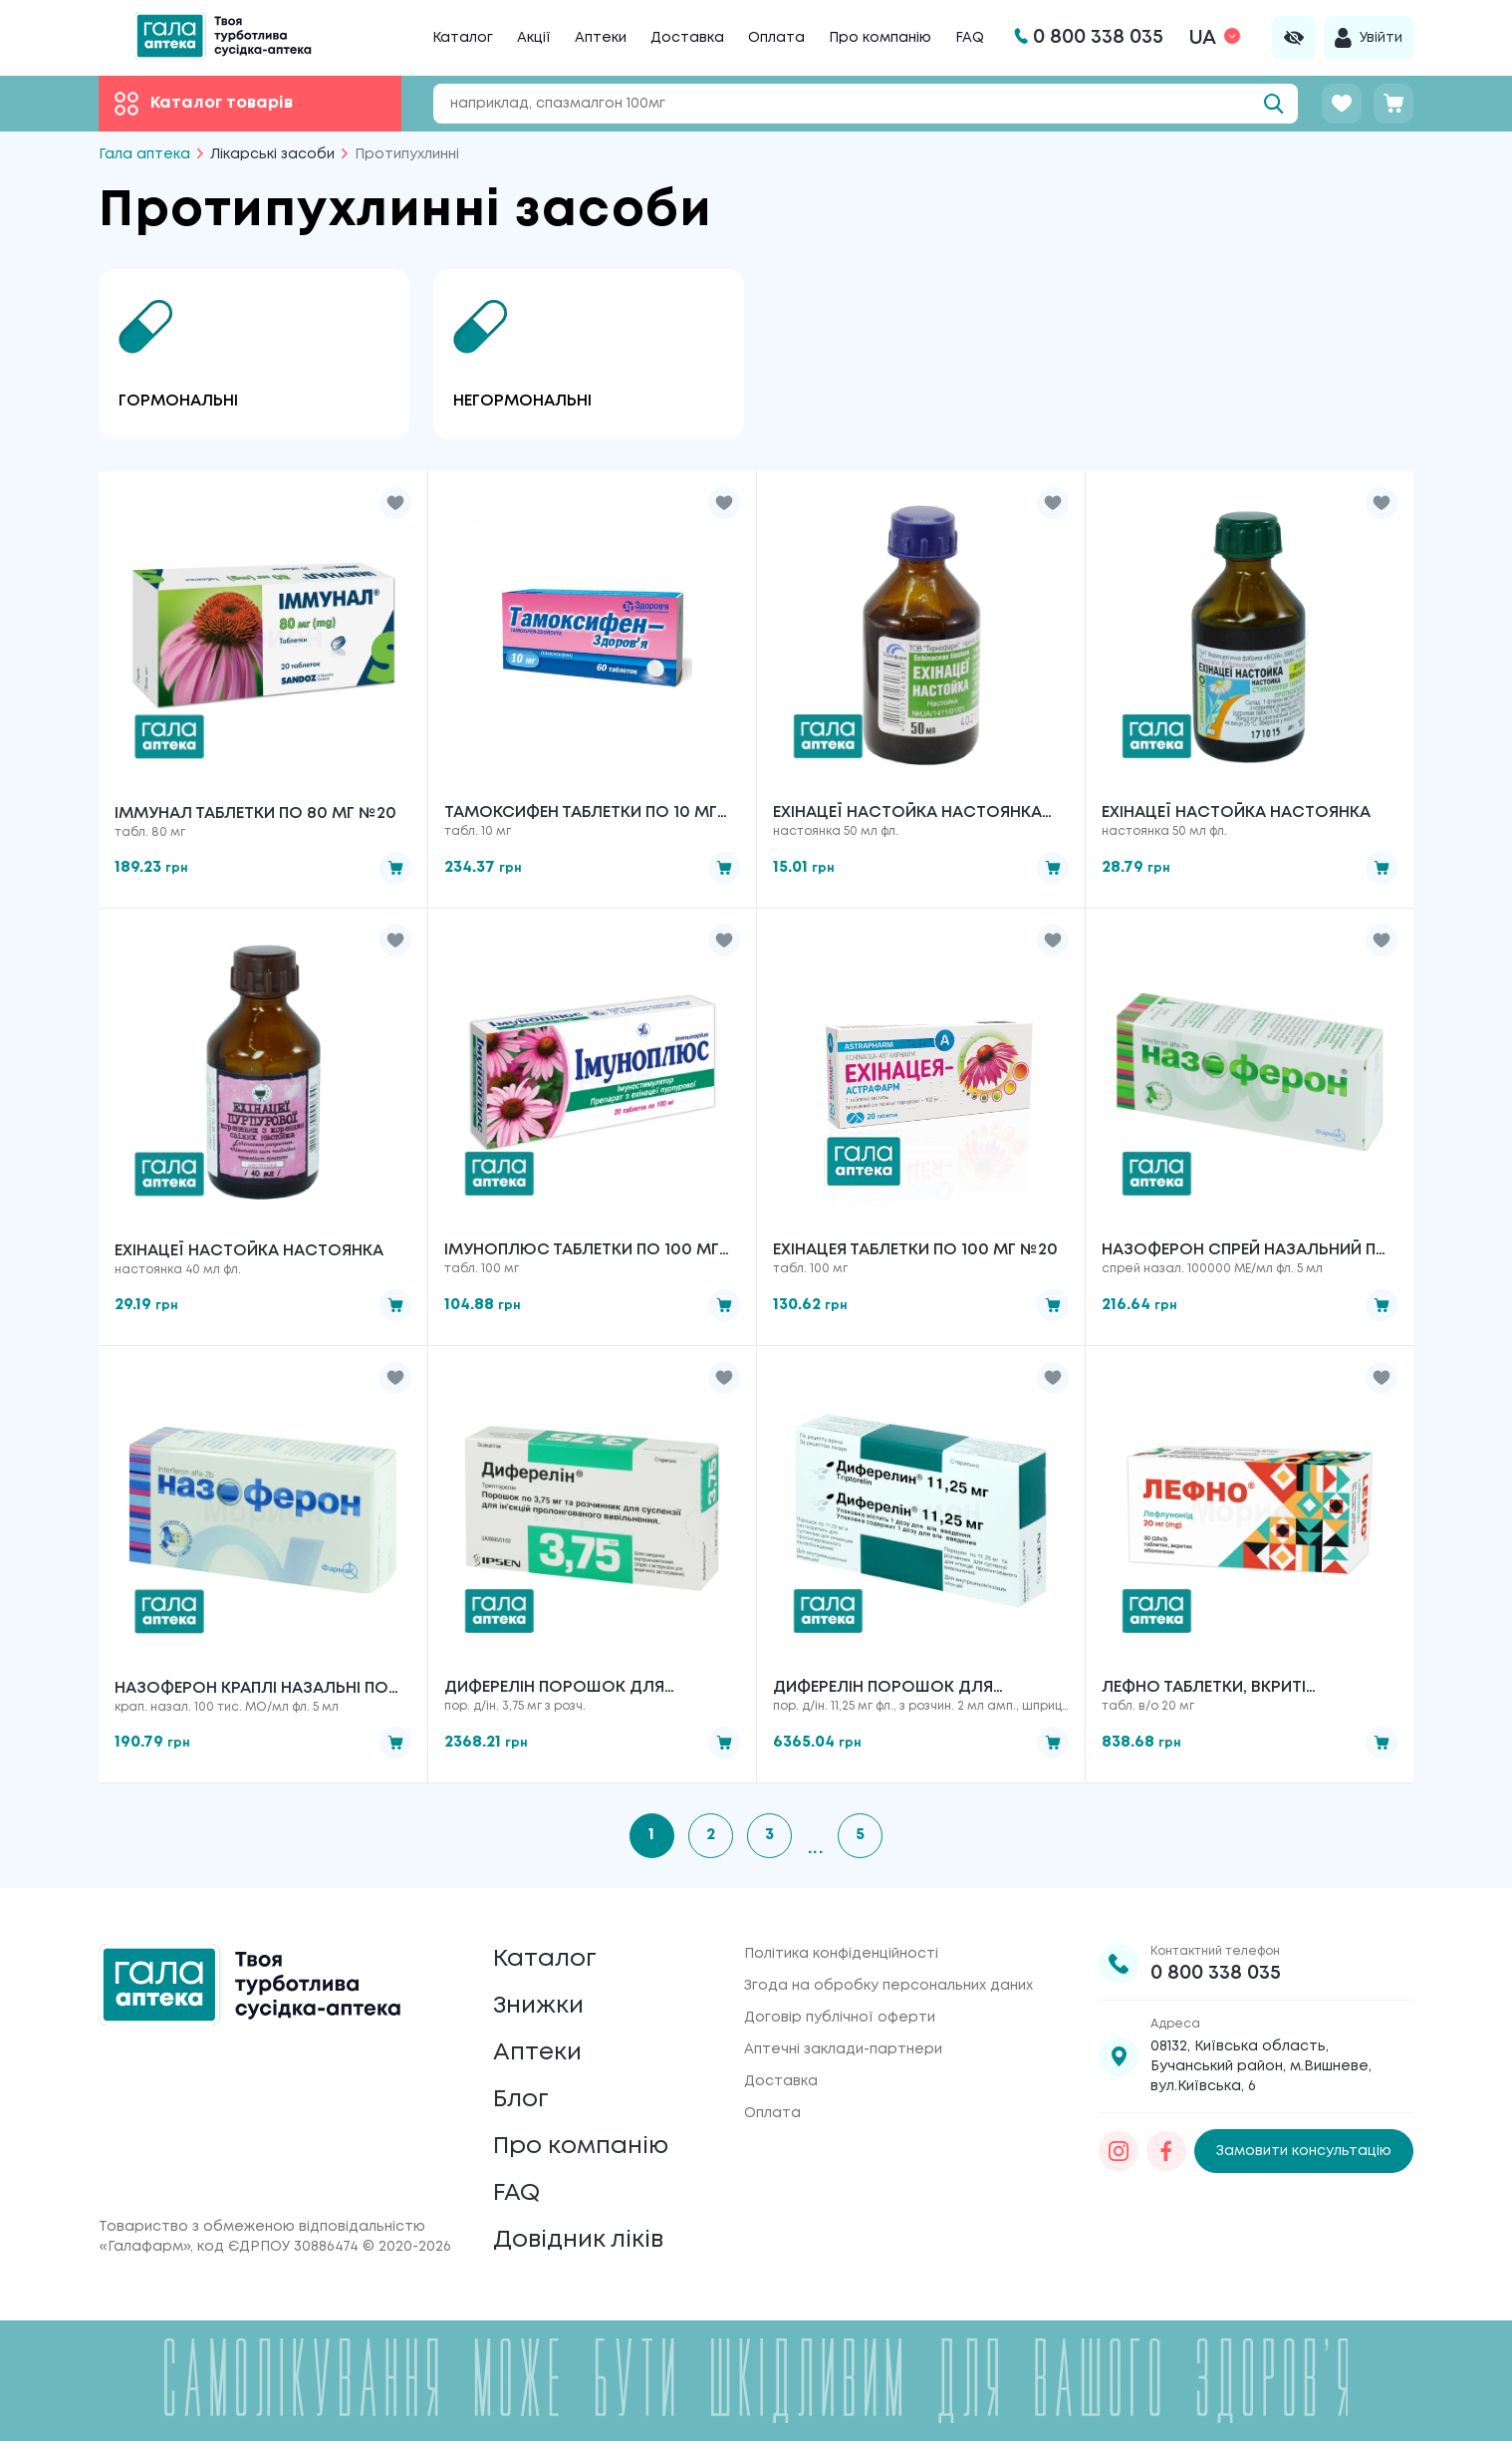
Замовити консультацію (1303, 2151)
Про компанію (880, 38)
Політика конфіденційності (841, 1954)
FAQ (969, 38)
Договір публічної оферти (839, 2018)
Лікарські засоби (272, 154)
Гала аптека (144, 154)
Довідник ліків (578, 2240)
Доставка (687, 38)
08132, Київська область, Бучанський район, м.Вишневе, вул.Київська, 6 (1261, 2066)
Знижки (538, 2006)
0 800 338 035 (1215, 1973)
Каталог (462, 38)
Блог (521, 2099)
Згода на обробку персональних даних (888, 1986)
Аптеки (601, 38)
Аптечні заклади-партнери (843, 2049)
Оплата (776, 38)
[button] (395, 503)
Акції (534, 38)
